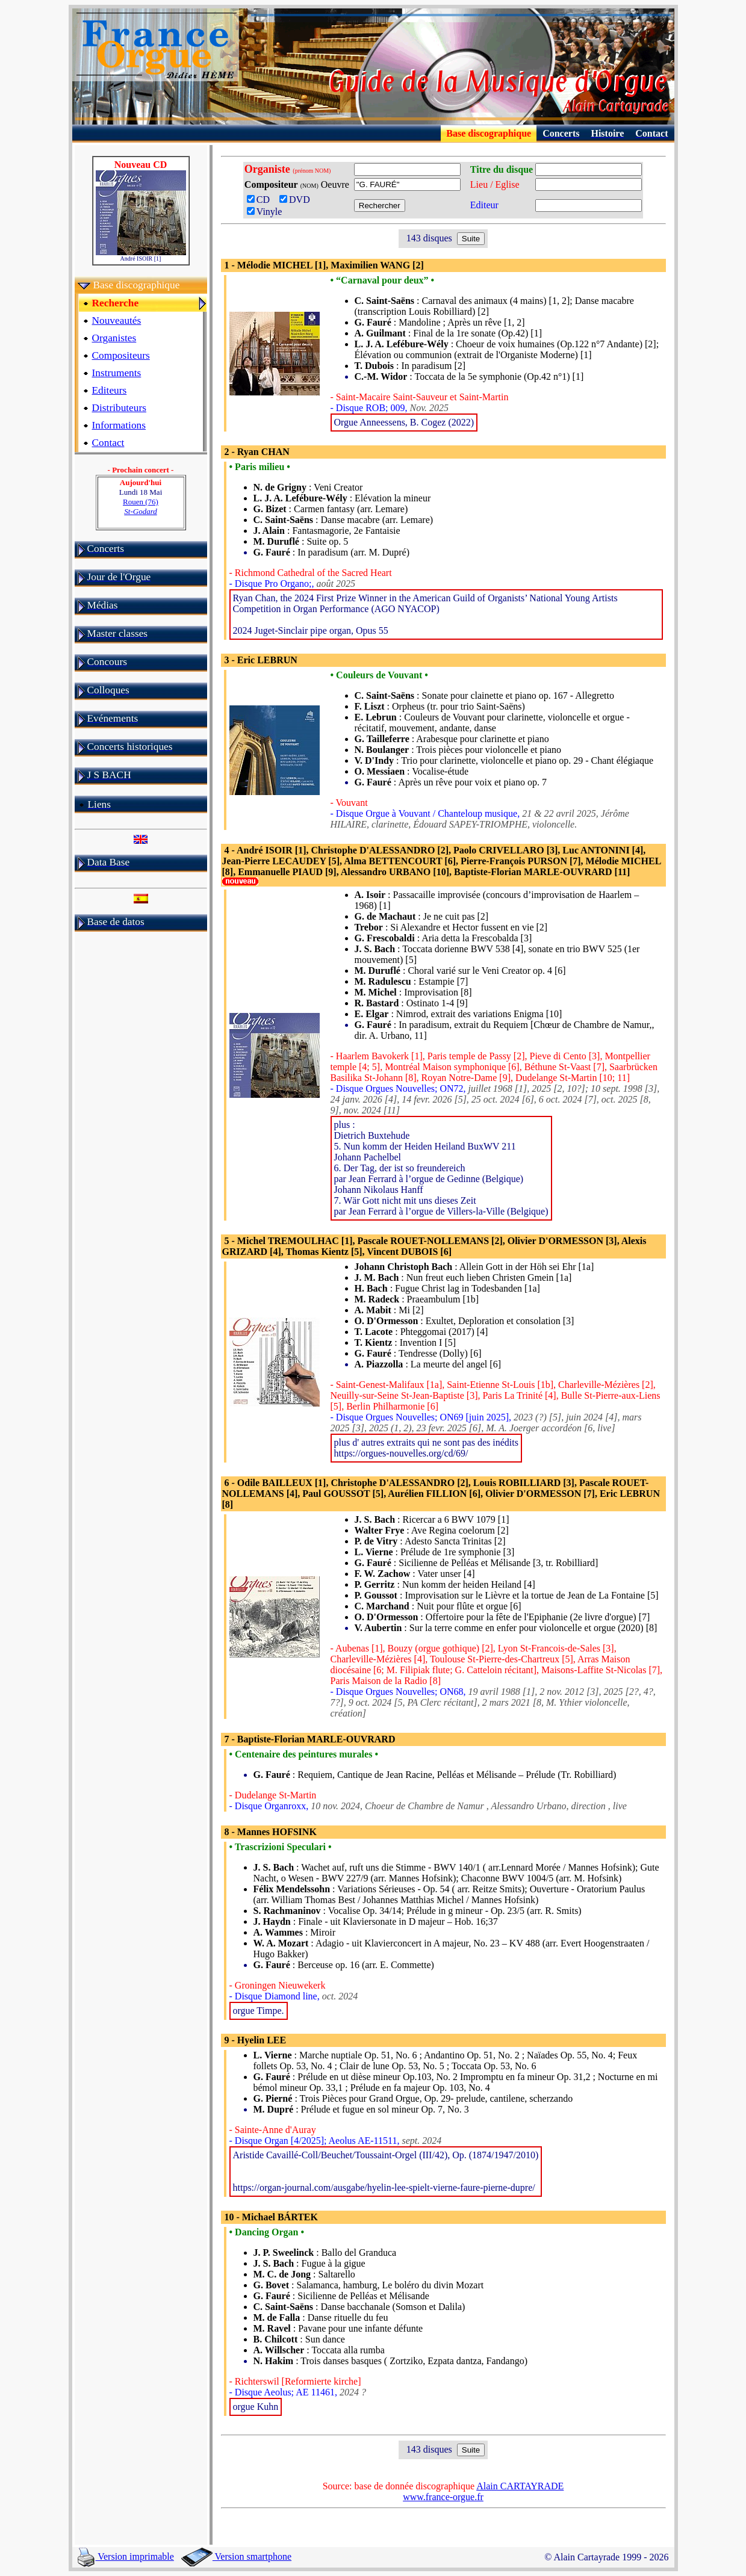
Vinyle (264, 211)
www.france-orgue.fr (443, 2497)
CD (262, 199)
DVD (297, 199)
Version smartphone (236, 2556)
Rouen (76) (140, 506)
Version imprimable (126, 2556)
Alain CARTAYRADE (520, 2486)
